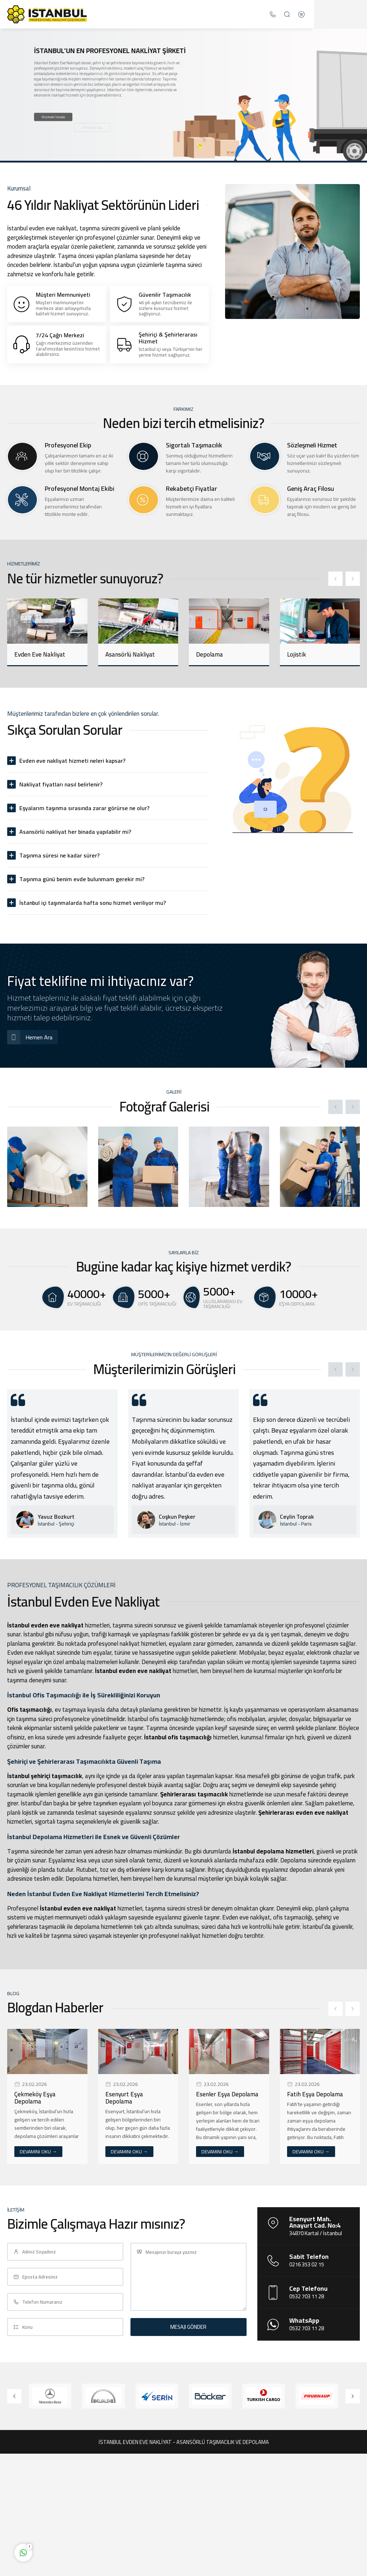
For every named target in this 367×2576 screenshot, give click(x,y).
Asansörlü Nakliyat (130, 654)
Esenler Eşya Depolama (227, 2094)
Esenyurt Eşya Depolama (124, 2097)
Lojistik (296, 654)
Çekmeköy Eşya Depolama (35, 2097)
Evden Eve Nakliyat (39, 654)
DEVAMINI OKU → (38, 2151)
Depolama (209, 654)
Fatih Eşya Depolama (315, 2094)
